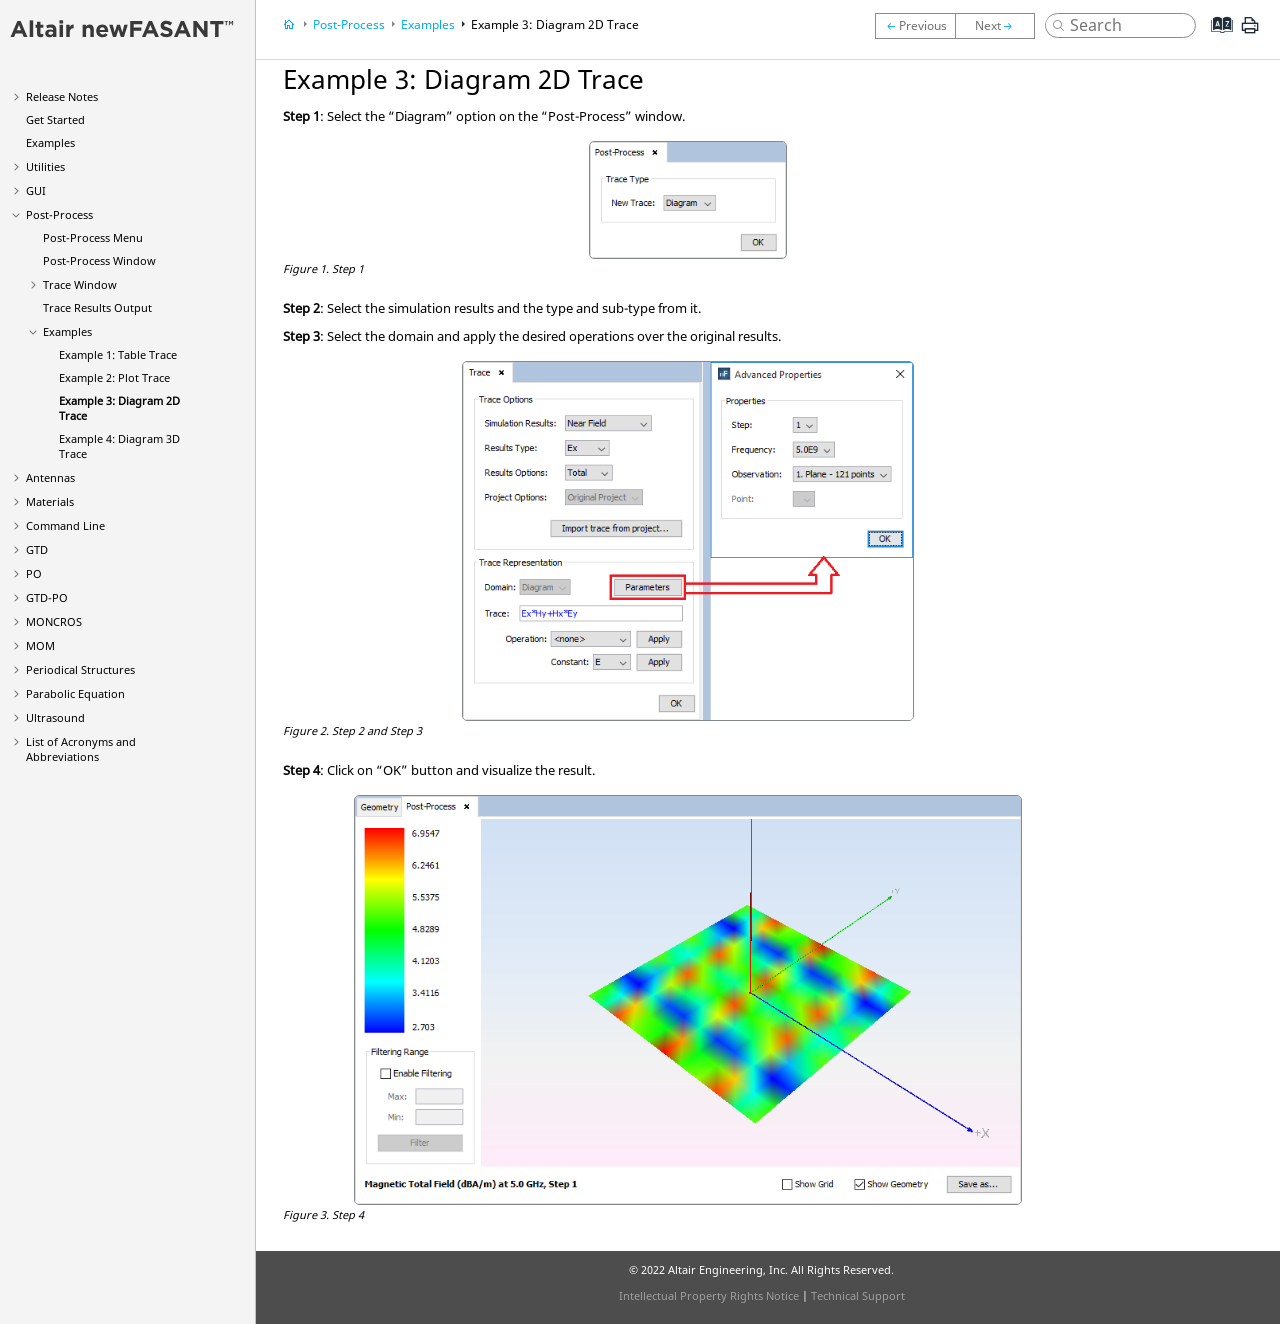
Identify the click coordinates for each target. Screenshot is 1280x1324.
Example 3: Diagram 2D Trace (555, 24)
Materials (50, 501)
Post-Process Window (99, 260)
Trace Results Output (97, 307)
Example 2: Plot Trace (114, 377)
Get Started (55, 119)
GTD (37, 549)
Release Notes (62, 96)
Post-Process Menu (93, 237)
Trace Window (80, 284)
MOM (40, 645)
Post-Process (59, 214)
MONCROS (54, 621)
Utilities (45, 166)
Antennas (50, 477)
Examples (50, 142)
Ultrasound (55, 717)
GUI (36, 190)
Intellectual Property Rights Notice (709, 1295)
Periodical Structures (80, 669)
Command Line (65, 525)
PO (34, 573)
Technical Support (858, 1295)
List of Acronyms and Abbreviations (81, 749)
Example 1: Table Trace (118, 354)
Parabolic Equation (75, 693)
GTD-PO (47, 597)
